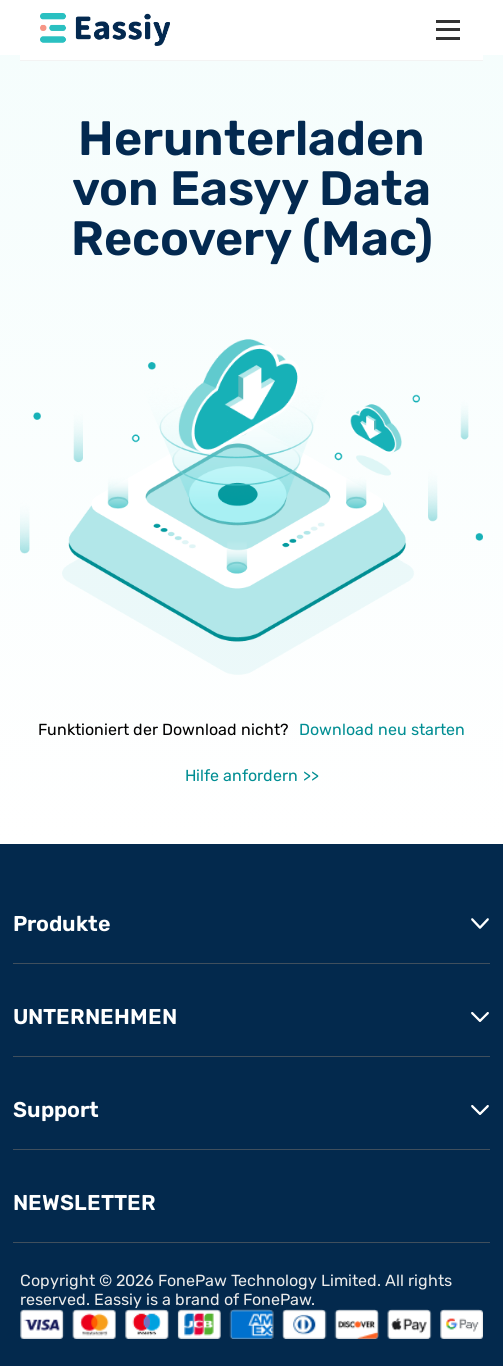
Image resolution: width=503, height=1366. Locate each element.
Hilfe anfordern (241, 775)
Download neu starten (382, 729)
